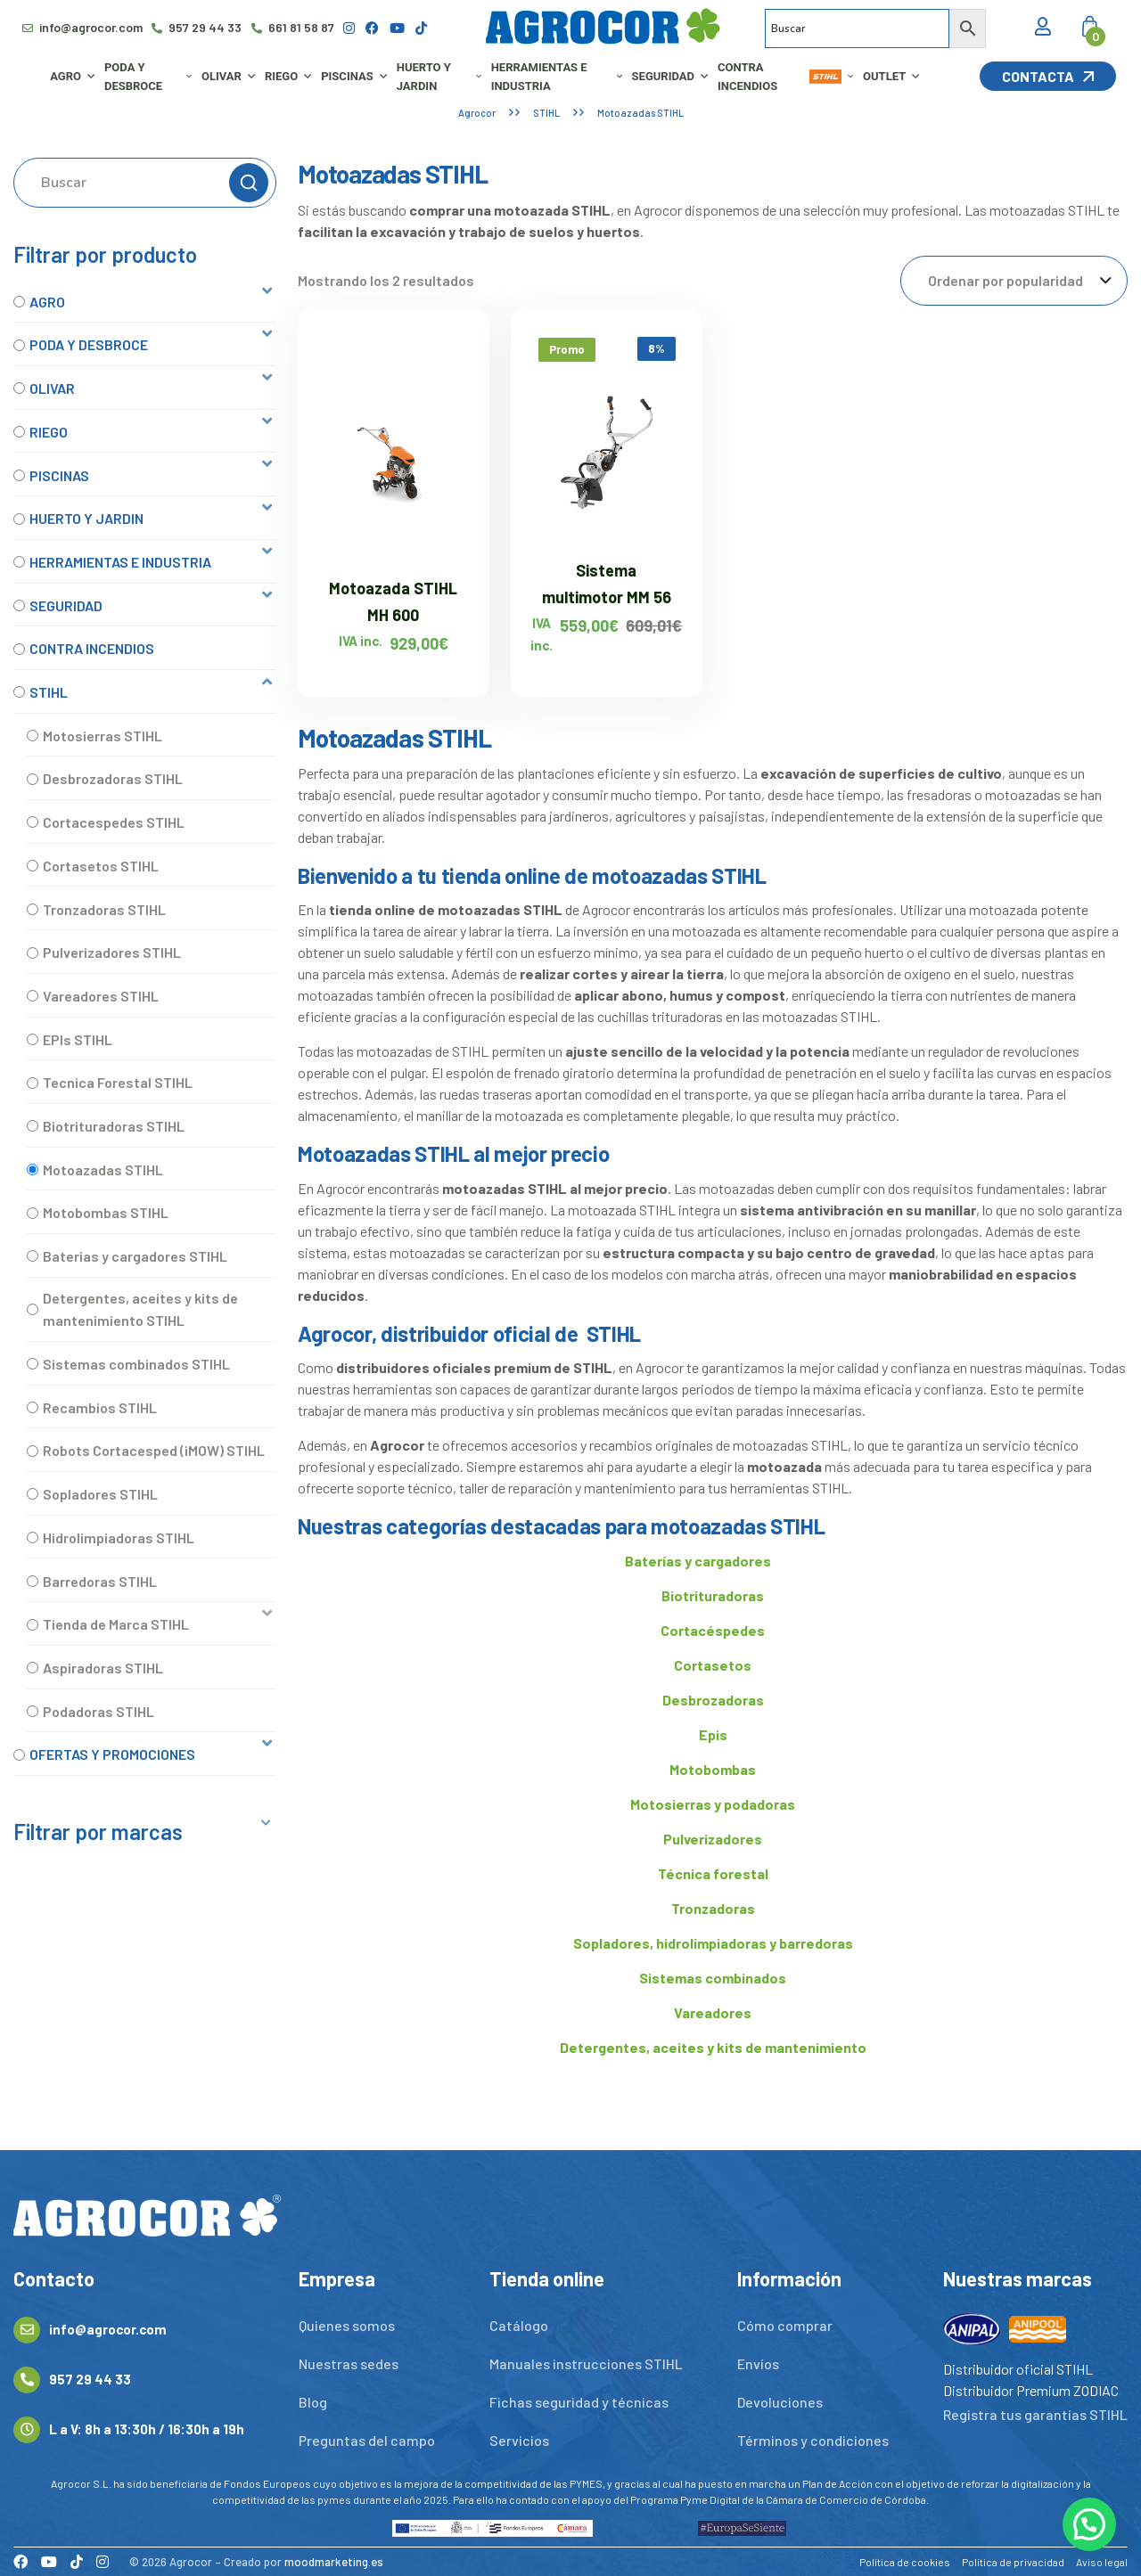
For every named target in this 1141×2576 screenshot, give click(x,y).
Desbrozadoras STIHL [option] (113, 778)
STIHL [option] (48, 691)
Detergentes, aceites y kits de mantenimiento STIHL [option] (140, 1309)
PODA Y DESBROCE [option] (88, 344)
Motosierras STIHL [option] (102, 735)
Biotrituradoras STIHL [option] (114, 1125)
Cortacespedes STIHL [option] (114, 822)
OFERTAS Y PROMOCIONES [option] (112, 1754)
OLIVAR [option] (52, 388)
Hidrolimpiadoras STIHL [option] (118, 1537)
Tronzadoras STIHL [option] (104, 909)
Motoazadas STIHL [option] (103, 1169)
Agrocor (477, 113)
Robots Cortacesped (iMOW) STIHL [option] (154, 1450)
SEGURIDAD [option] (66, 605)
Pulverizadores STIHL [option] (112, 952)
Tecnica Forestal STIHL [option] (118, 1082)
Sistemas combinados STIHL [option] (136, 1363)
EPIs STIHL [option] (77, 1039)
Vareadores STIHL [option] (101, 995)
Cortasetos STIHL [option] (101, 865)
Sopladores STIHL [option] (100, 1493)
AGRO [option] (47, 301)
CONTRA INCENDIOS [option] (91, 648)
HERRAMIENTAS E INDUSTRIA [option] (120, 561)
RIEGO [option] (48, 431)
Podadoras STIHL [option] (98, 1711)
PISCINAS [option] (59, 475)
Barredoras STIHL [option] (100, 1581)
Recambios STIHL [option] (100, 1407)
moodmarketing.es (333, 2562)
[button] (144, 301)
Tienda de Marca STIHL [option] (116, 1623)
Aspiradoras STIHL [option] (103, 1667)
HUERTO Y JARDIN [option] (86, 518)
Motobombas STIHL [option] (105, 1212)
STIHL (546, 113)
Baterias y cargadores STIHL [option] (135, 1255)
